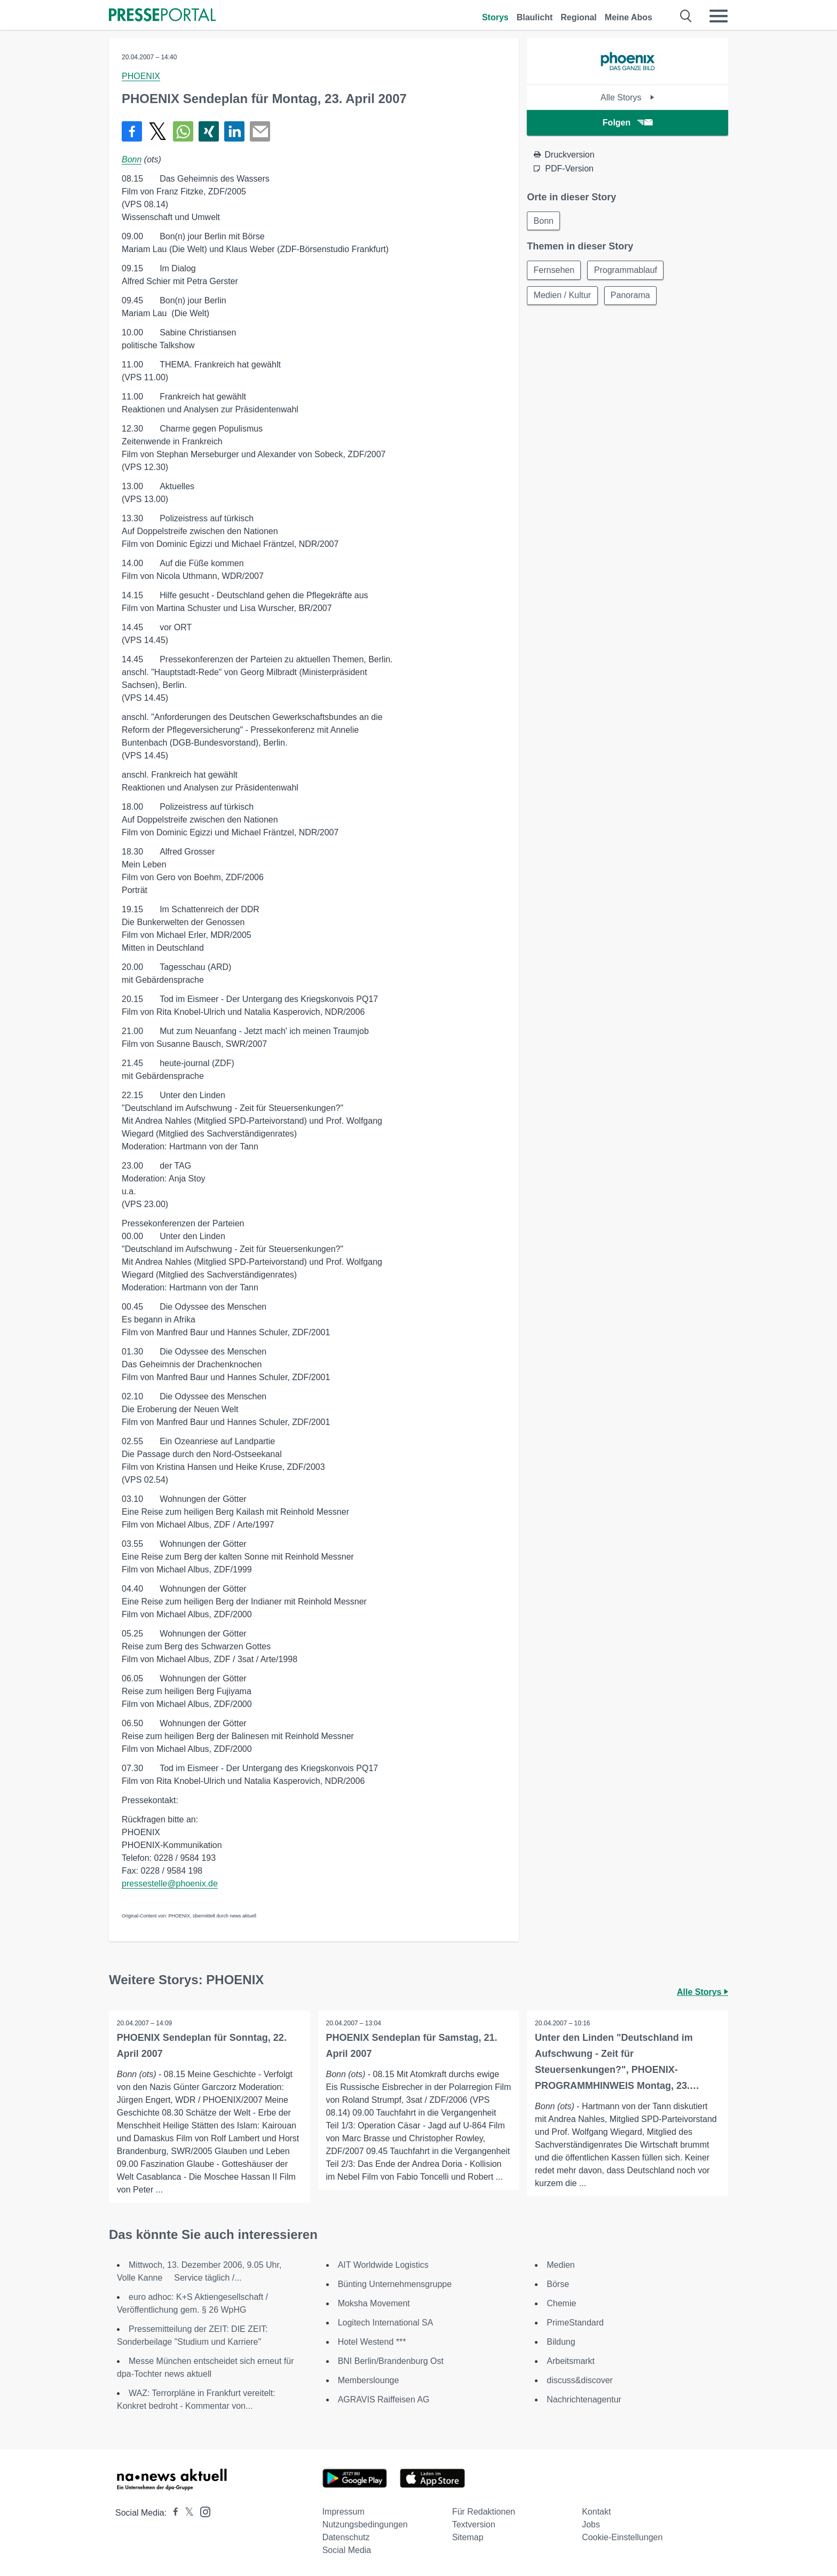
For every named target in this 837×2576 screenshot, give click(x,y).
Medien (560, 2264)
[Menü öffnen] (718, 16)
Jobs (591, 2524)
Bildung (561, 2341)
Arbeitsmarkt (571, 2361)
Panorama (631, 296)
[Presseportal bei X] (186, 2512)
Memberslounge (368, 2380)
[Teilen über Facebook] (132, 131)
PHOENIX (141, 76)
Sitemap (468, 2537)
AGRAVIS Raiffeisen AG (384, 2399)
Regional (578, 17)
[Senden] (260, 131)
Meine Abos (628, 17)
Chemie (561, 2303)
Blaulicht (535, 17)
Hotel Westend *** (372, 2341)
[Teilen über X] (157, 131)
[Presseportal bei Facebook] (172, 2512)
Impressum (343, 2511)
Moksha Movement (374, 2303)
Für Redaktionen (483, 2511)
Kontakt (596, 2511)
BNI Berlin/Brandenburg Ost (391, 2361)
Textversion (473, 2524)
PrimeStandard (575, 2322)
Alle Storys (627, 97)
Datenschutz (346, 2537)
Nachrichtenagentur (584, 2399)
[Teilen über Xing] (209, 131)
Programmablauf (626, 270)
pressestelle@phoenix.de (170, 1883)
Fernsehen (554, 270)
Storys (495, 17)
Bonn (131, 159)
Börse (558, 2284)
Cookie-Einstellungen (622, 2537)
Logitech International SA (385, 2322)
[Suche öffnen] (686, 16)
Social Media (347, 2550)
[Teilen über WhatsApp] (183, 131)
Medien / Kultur (562, 296)
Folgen (627, 122)
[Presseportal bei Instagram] (202, 2511)
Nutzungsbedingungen (365, 2524)
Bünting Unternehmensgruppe (395, 2284)
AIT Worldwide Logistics (383, 2264)
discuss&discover (580, 2380)
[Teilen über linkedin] (234, 131)
